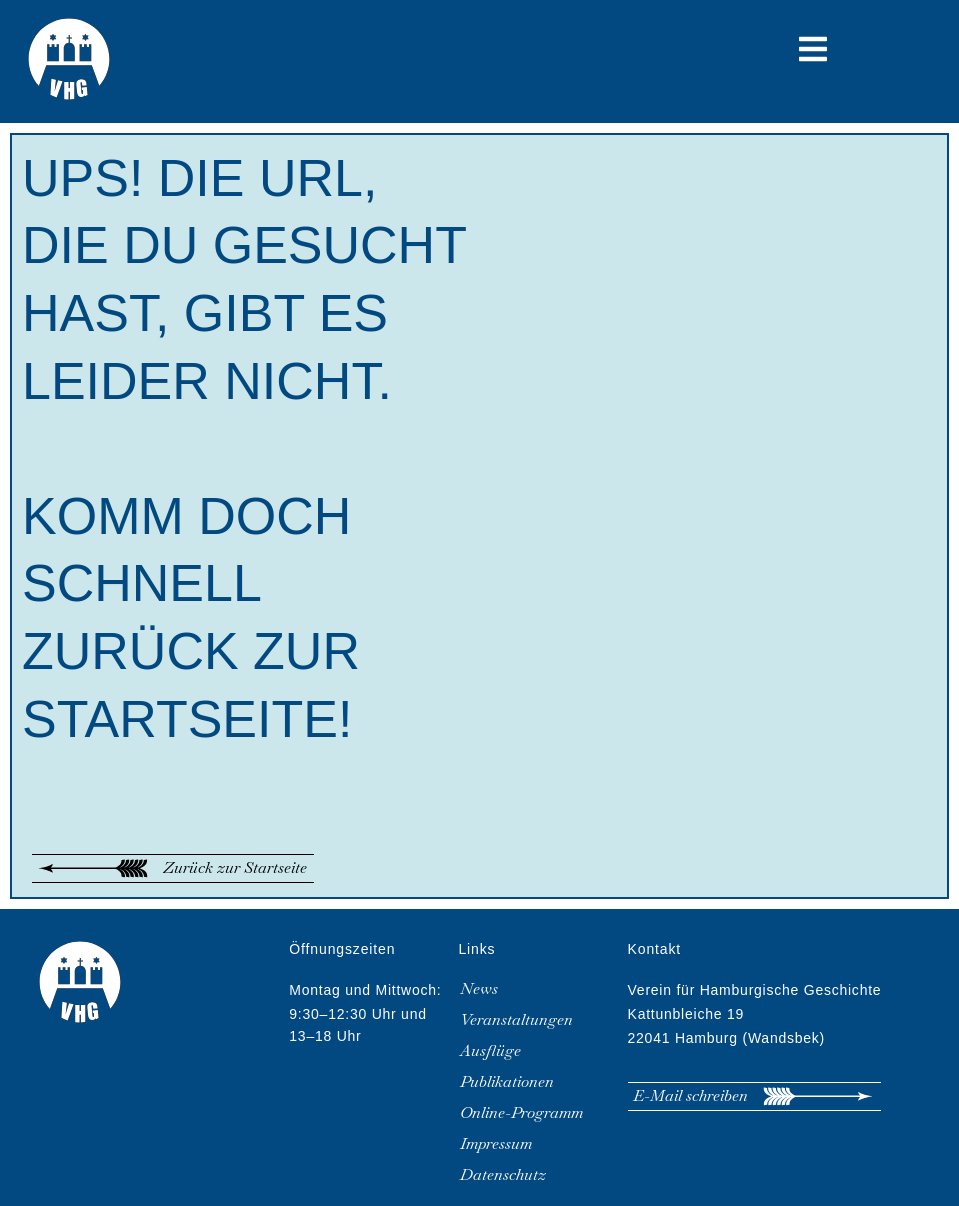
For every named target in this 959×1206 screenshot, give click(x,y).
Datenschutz (503, 1175)
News (479, 989)
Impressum (496, 1144)
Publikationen (507, 1082)
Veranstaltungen (516, 1020)
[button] (813, 49)
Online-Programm (521, 1113)
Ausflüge (490, 1051)
